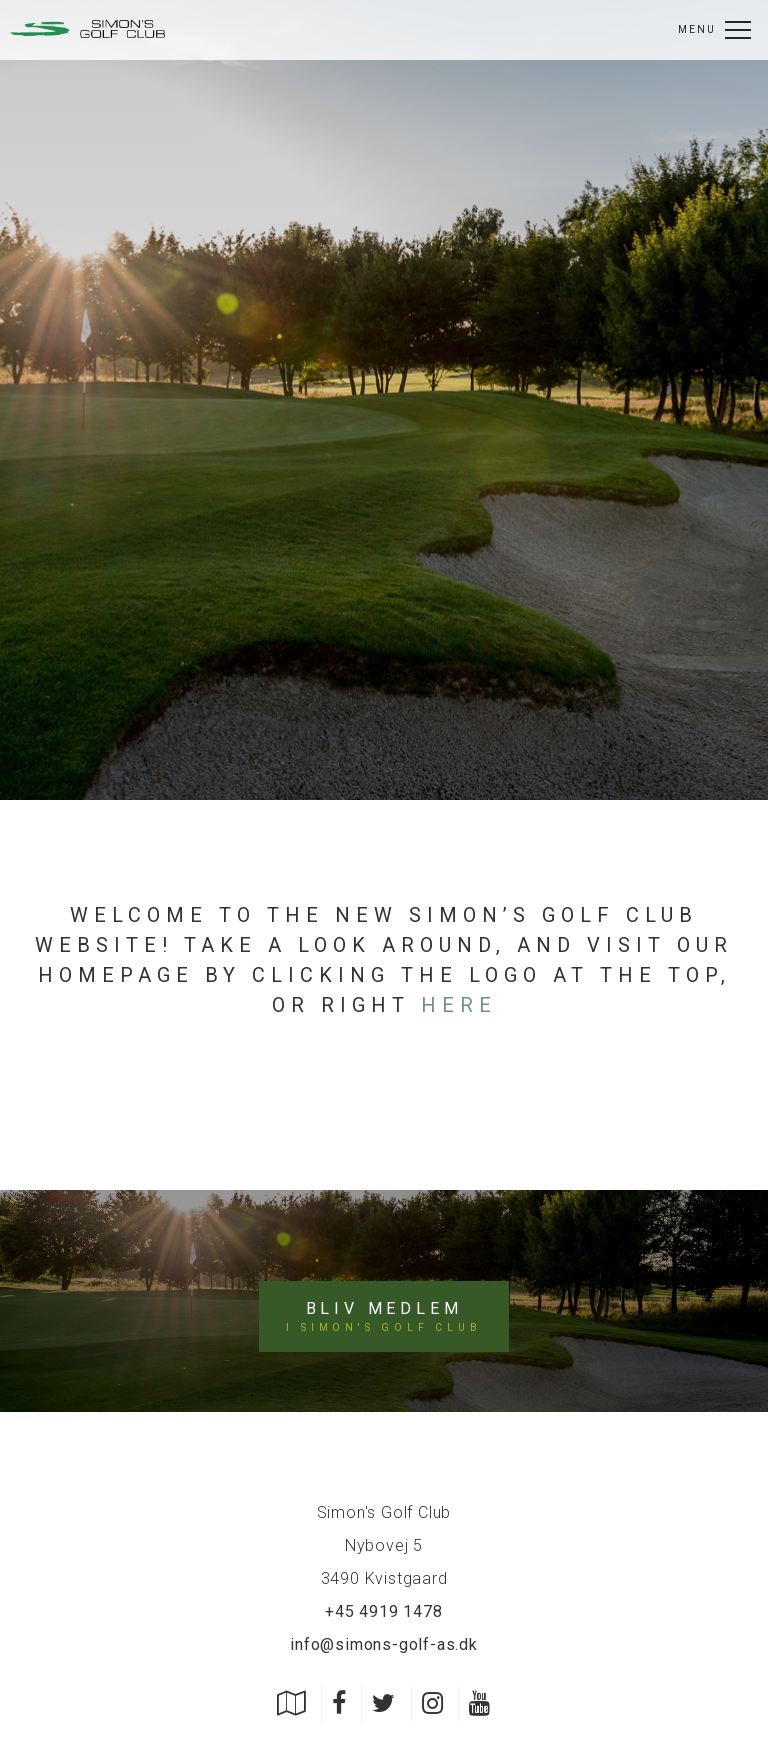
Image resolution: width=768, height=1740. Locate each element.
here (459, 1005)
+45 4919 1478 (383, 1611)
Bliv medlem (383, 1317)
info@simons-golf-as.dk (384, 1644)
